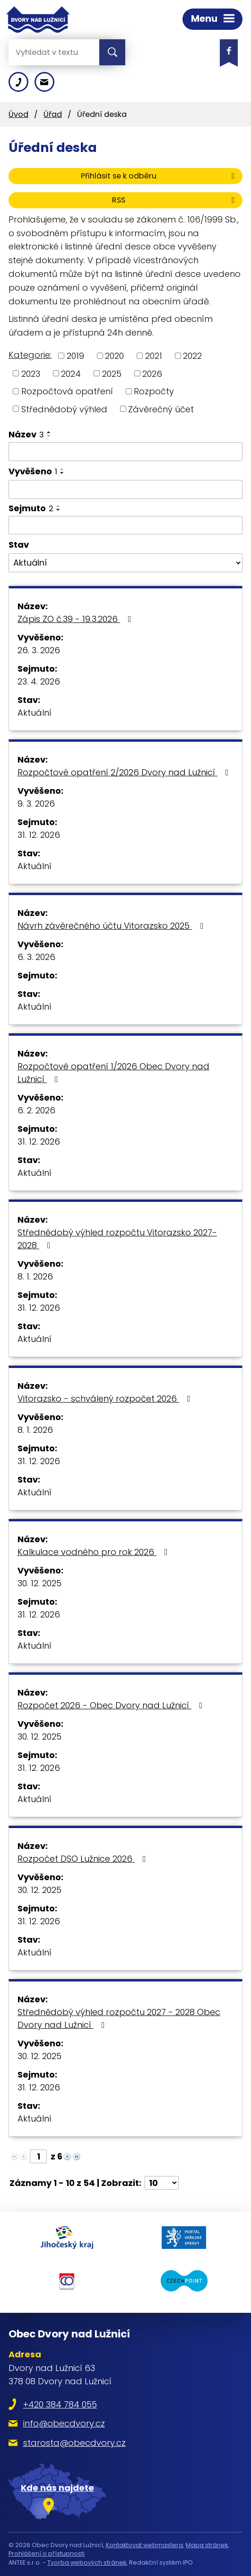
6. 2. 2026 (36, 1110)
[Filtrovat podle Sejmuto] (125, 525)
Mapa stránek (207, 2545)
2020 (114, 356)
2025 (111, 373)
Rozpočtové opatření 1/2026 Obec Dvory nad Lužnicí (113, 1072)
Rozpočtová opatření (67, 391)
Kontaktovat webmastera (144, 2545)
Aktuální (34, 713)
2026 (152, 373)
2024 (71, 373)
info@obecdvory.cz (64, 2423)
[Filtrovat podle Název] (125, 451)
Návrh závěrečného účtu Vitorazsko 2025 (112, 926)
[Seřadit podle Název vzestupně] (49, 432)
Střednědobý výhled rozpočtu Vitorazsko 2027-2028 (117, 1238)
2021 (153, 356)
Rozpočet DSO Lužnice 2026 (83, 1859)
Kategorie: (30, 355)
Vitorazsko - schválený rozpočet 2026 (105, 1398)
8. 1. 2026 (35, 1276)
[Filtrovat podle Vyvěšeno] (125, 489)
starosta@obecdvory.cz (74, 2443)
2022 (192, 356)
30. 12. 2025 (39, 1583)
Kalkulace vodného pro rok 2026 (94, 1552)
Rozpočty (154, 391)
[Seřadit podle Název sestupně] (49, 436)
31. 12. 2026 (38, 835)
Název (26, 434)
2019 (75, 356)
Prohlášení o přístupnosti (47, 2553)
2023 (30, 373)
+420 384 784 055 (60, 2404)
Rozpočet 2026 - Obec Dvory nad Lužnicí (112, 1705)
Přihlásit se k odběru (159, 175)
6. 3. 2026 (36, 957)
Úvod (18, 114)
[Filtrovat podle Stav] (125, 562)
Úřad (52, 114)
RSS (175, 200)
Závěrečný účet (161, 409)
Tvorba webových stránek (86, 2562)
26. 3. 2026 (38, 650)
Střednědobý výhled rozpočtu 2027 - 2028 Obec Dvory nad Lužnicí (118, 2018)
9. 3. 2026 (36, 803)
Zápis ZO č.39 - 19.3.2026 (76, 619)
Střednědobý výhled (64, 409)
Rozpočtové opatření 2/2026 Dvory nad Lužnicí (125, 772)
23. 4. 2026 (38, 681)
